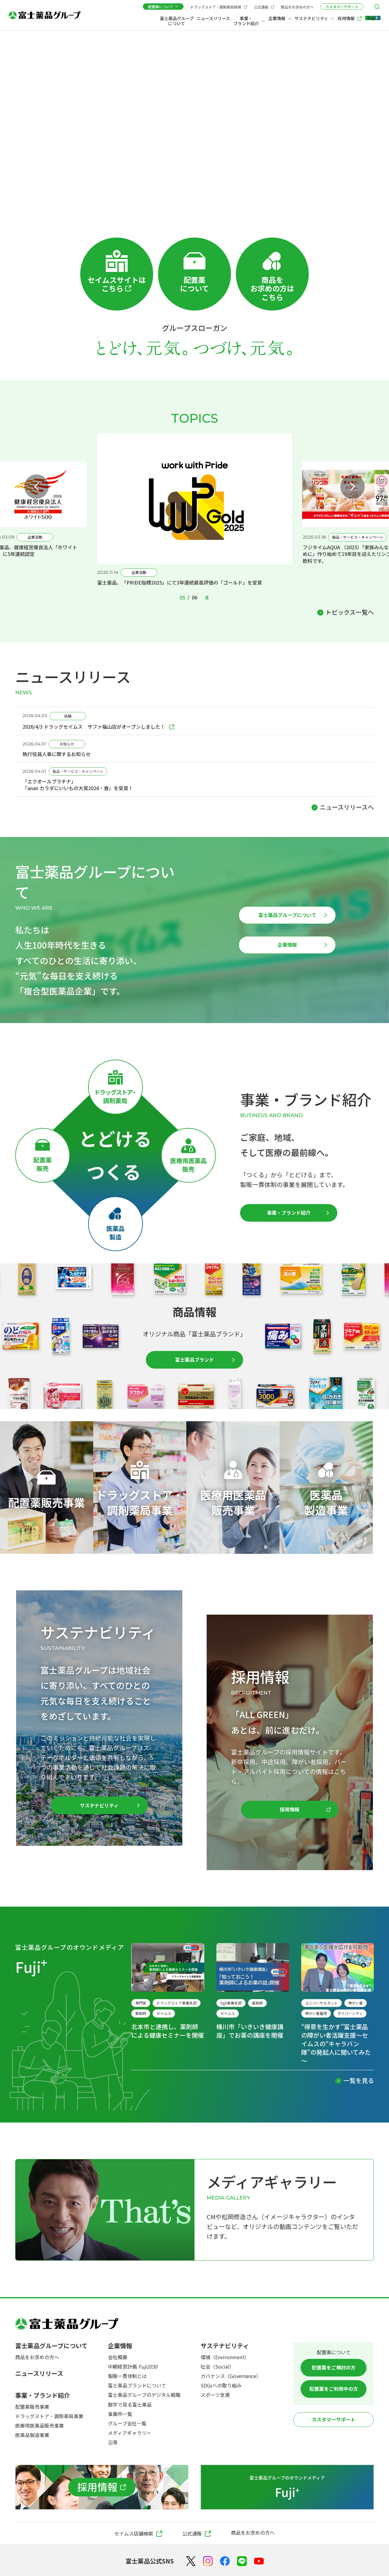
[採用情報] (101, 2487)
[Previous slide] (36, 486)
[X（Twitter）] (191, 2561)
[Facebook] (225, 2561)
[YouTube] (259, 2561)
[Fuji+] (370, 19)
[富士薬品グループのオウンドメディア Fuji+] (287, 2487)
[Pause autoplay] (207, 598)
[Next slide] (352, 486)
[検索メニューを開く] (376, 6)
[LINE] (242, 2561)
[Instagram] (208, 2561)
